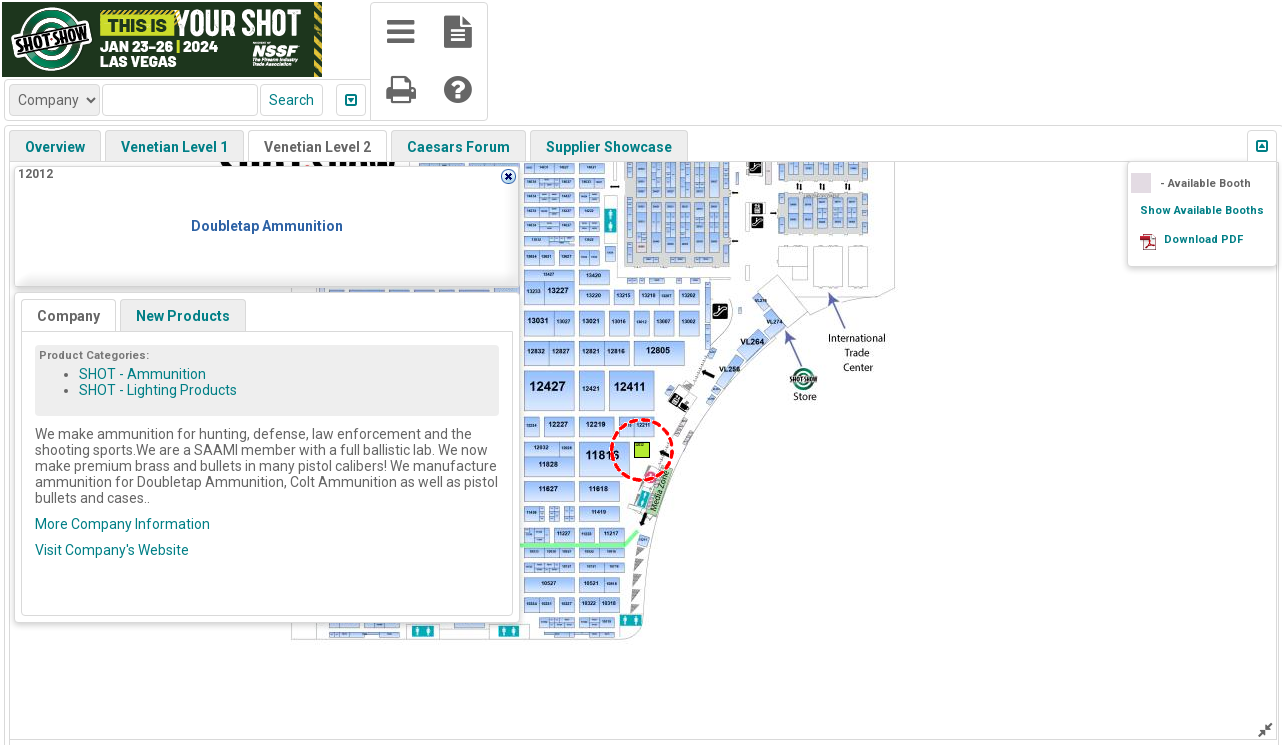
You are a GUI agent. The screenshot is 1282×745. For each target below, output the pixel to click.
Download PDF (1203, 239)
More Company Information (122, 524)
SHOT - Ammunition (142, 374)
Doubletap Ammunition (267, 226)
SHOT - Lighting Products (158, 390)
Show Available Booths (1202, 210)
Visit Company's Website (112, 550)
